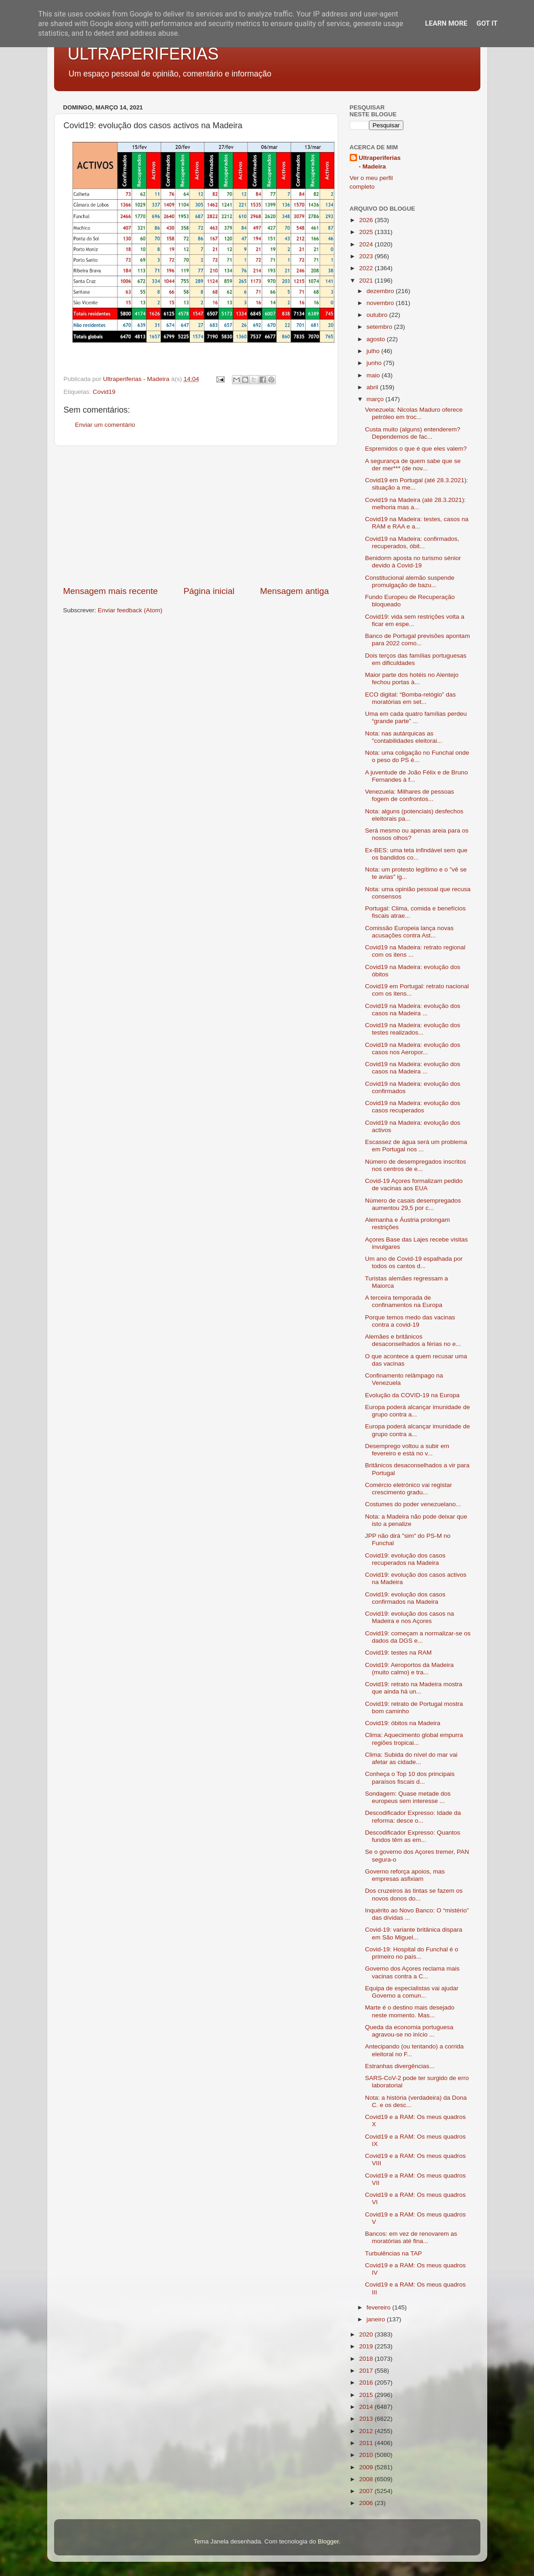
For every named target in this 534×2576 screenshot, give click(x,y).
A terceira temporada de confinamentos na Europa (403, 1301)
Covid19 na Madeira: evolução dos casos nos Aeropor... (412, 1048)
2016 (366, 2382)
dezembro (381, 291)
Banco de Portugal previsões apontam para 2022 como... (417, 639)
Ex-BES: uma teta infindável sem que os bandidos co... (416, 854)
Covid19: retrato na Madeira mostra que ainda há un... (413, 1688)
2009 (366, 2467)
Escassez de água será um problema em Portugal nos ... (416, 1145)
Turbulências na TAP (393, 2253)
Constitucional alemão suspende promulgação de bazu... (409, 581)
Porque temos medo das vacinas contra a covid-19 (410, 1321)
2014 (366, 2406)
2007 (366, 2491)
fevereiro (379, 2307)
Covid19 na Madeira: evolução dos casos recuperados (412, 1107)
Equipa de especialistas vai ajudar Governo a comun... (411, 1992)
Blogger (328, 2541)
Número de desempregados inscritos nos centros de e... (415, 1165)
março (376, 399)
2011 (366, 2443)
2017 (366, 2370)
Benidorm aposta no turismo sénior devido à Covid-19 (413, 562)
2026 (366, 220)
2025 (366, 232)
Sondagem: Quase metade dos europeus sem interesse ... (408, 1797)
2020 (366, 2334)
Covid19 (104, 391)
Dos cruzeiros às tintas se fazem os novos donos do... (413, 1894)
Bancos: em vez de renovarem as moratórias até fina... (411, 2237)
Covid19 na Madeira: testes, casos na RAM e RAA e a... (416, 523)
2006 (366, 2503)
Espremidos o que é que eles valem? (416, 448)
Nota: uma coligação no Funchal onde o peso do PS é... (417, 756)
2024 (366, 244)
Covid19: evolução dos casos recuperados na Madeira (405, 1559)
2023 (366, 256)
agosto (377, 339)
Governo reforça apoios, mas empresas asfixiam (405, 1875)
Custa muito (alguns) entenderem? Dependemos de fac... (412, 433)
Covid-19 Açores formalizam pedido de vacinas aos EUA (413, 1184)
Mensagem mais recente (110, 591)
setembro (380, 326)
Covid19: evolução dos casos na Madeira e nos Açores (409, 1617)
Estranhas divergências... (400, 2066)
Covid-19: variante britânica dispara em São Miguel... (413, 1933)
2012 (366, 2431)
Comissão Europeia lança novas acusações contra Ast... (409, 932)
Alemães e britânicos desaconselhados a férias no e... (413, 1340)
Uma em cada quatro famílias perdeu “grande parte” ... (416, 717)
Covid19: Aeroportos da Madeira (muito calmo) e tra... (409, 1668)
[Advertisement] (196, 515)
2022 (366, 268)
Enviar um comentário (105, 424)
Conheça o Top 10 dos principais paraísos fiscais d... (410, 1777)
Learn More (446, 23)
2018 (366, 2358)
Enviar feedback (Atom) (130, 610)
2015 (366, 2394)
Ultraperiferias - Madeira (380, 162)
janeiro (377, 2319)
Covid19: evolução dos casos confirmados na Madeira (405, 1598)
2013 (366, 2418)
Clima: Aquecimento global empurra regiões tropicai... (414, 1739)
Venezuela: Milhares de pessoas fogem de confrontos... (409, 795)
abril (373, 387)
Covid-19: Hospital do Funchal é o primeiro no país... (411, 1953)
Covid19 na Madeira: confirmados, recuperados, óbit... (412, 542)
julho (374, 351)
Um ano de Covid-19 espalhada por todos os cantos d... (413, 1262)
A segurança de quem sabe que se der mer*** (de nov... (413, 464)
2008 (366, 2479)
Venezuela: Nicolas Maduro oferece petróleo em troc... (413, 413)
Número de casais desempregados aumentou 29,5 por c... (413, 1204)
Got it (486, 23)
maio (374, 375)
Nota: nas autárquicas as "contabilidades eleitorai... (403, 737)
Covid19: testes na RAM (398, 1652)
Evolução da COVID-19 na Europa (412, 1395)
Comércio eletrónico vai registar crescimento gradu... (408, 1488)
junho (375, 362)
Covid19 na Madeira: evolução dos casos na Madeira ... (412, 1009)
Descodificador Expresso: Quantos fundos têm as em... (412, 1836)
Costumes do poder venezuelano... (413, 1504)
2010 (366, 2454)
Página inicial (208, 591)
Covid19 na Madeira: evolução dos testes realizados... (412, 1029)
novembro (381, 303)
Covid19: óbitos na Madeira (402, 1723)
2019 (366, 2346)
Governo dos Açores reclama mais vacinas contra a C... (412, 1972)
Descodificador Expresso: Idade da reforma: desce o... (413, 1816)
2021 (366, 280)
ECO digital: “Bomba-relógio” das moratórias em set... (410, 698)
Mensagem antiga (294, 591)
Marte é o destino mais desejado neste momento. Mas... (409, 2011)
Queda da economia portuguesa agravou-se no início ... (409, 2031)
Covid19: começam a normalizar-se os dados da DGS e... (417, 1637)
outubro (378, 314)
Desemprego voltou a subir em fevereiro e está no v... (407, 1450)
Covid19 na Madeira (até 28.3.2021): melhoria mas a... (415, 503)
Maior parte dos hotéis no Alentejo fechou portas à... (411, 678)
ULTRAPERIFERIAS (143, 53)
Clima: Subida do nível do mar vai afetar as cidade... (411, 1758)
